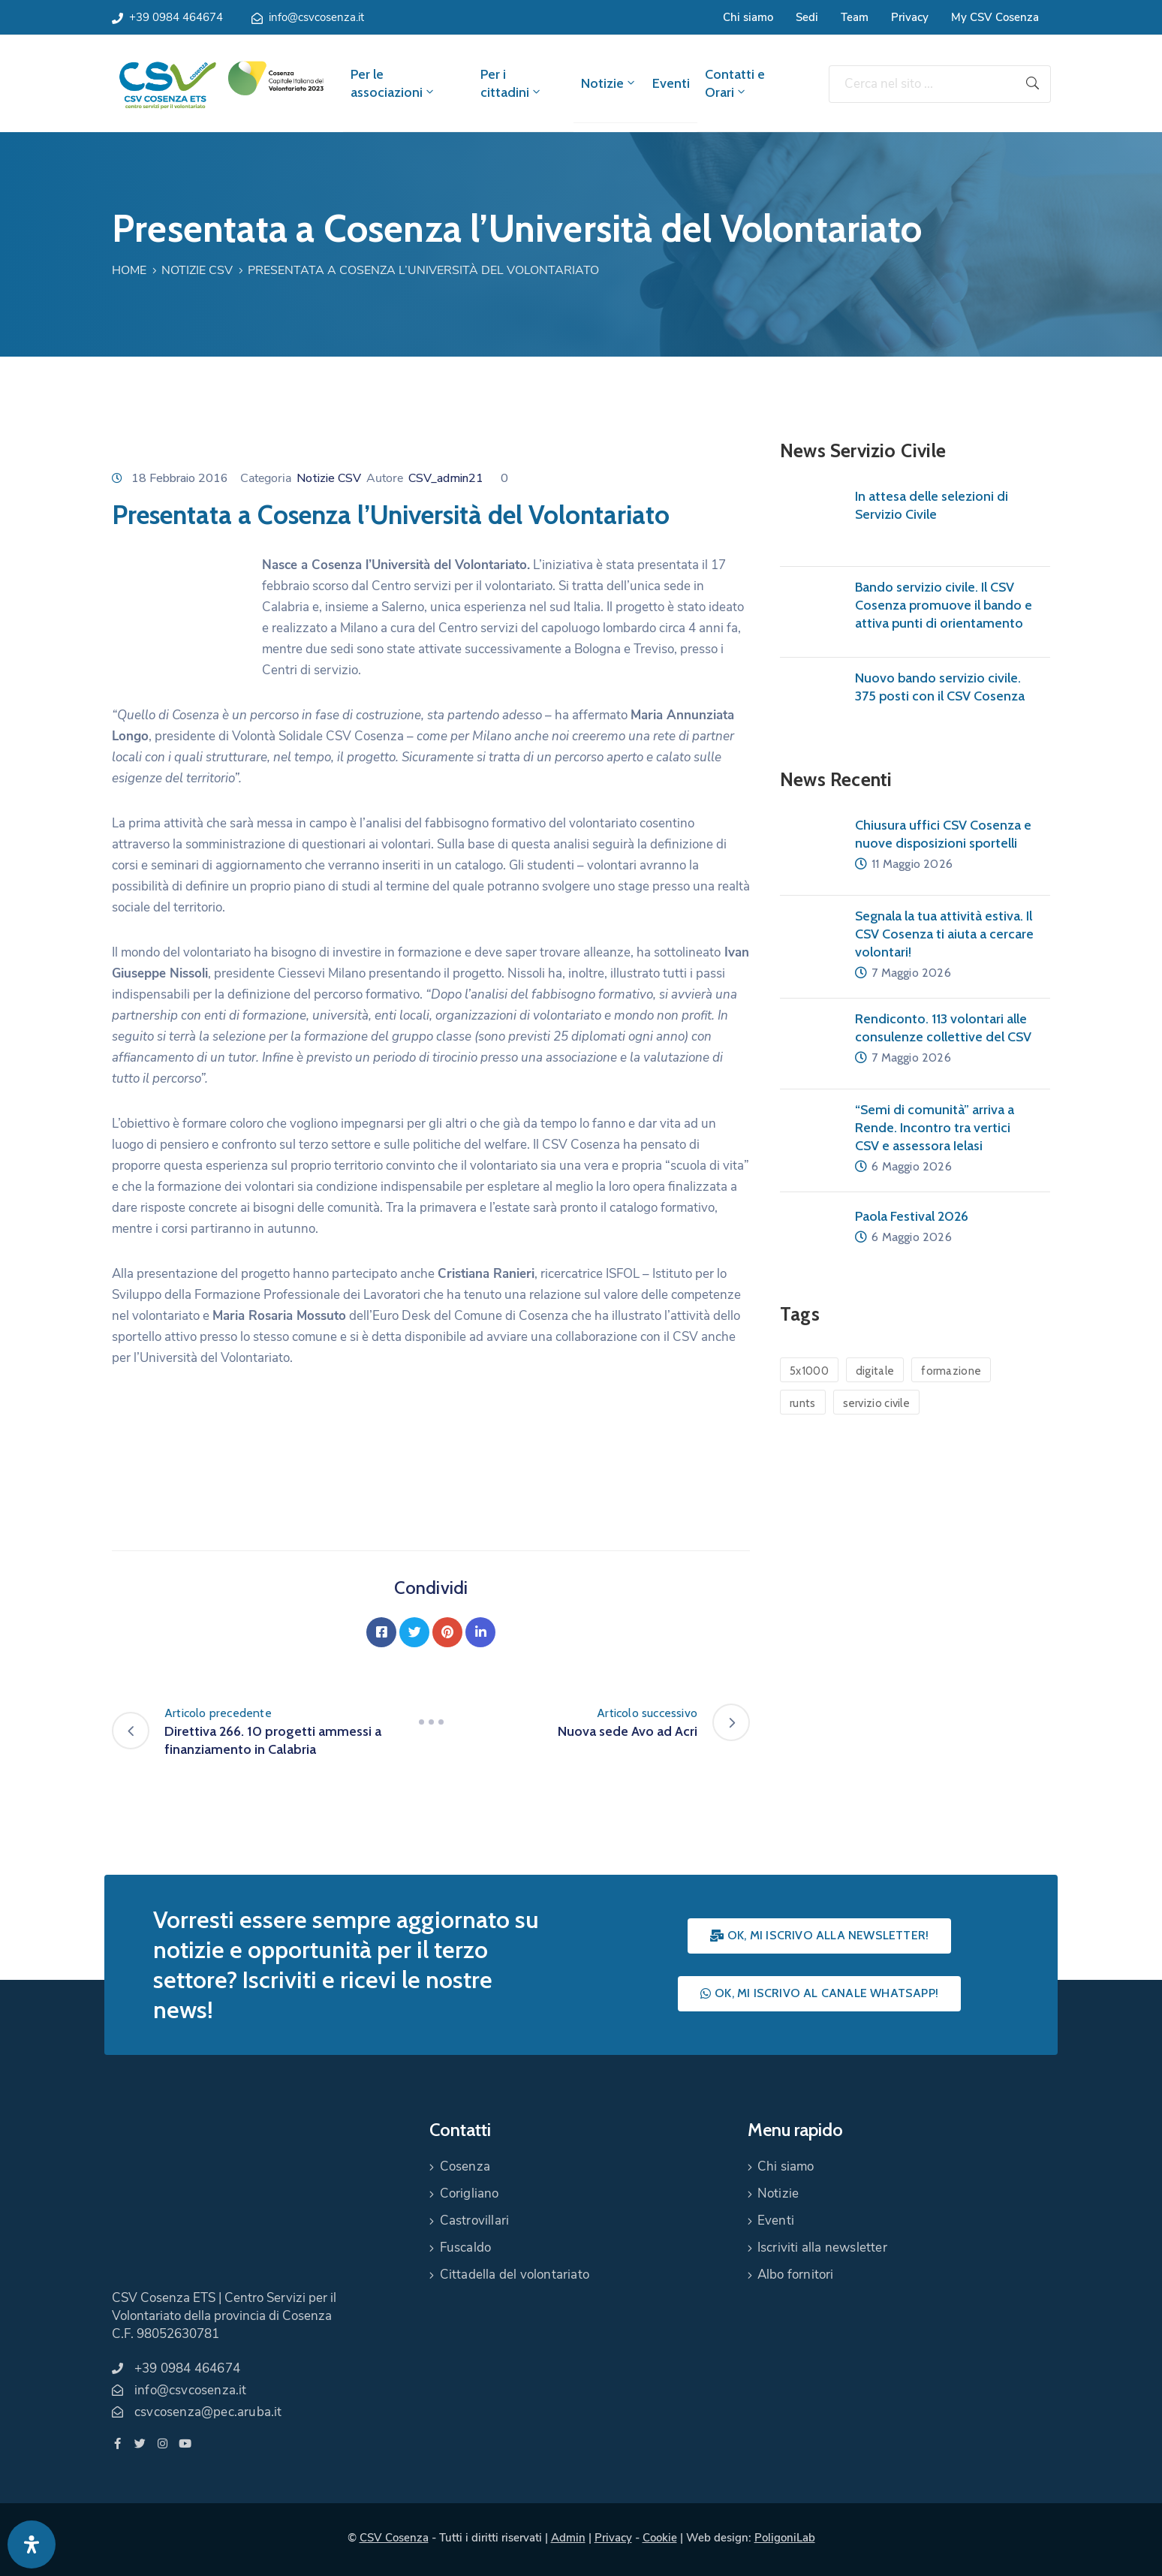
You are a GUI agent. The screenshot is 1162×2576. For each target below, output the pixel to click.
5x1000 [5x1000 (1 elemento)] (809, 1371)
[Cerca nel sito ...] (922, 84)
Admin (568, 2537)
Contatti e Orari (735, 83)
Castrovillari (475, 2220)
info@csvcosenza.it (316, 17)
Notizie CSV (197, 270)
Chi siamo (748, 17)
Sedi (807, 17)
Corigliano (469, 2193)
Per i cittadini (511, 83)
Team (854, 17)
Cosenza (465, 2166)
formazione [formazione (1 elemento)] (951, 1371)
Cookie (660, 2537)
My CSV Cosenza (995, 17)
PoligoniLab (784, 2537)
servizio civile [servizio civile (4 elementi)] (877, 1403)
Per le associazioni (393, 83)
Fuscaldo (466, 2247)
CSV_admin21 (445, 478)
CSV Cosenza (394, 2537)
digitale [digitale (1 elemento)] (875, 1371)
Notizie (609, 83)
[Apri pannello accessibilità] (32, 2544)
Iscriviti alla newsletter (822, 2247)
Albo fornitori (795, 2274)
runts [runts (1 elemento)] (803, 1403)
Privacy (910, 17)
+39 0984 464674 (176, 17)
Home (129, 270)
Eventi (671, 83)
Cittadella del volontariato (514, 2274)
